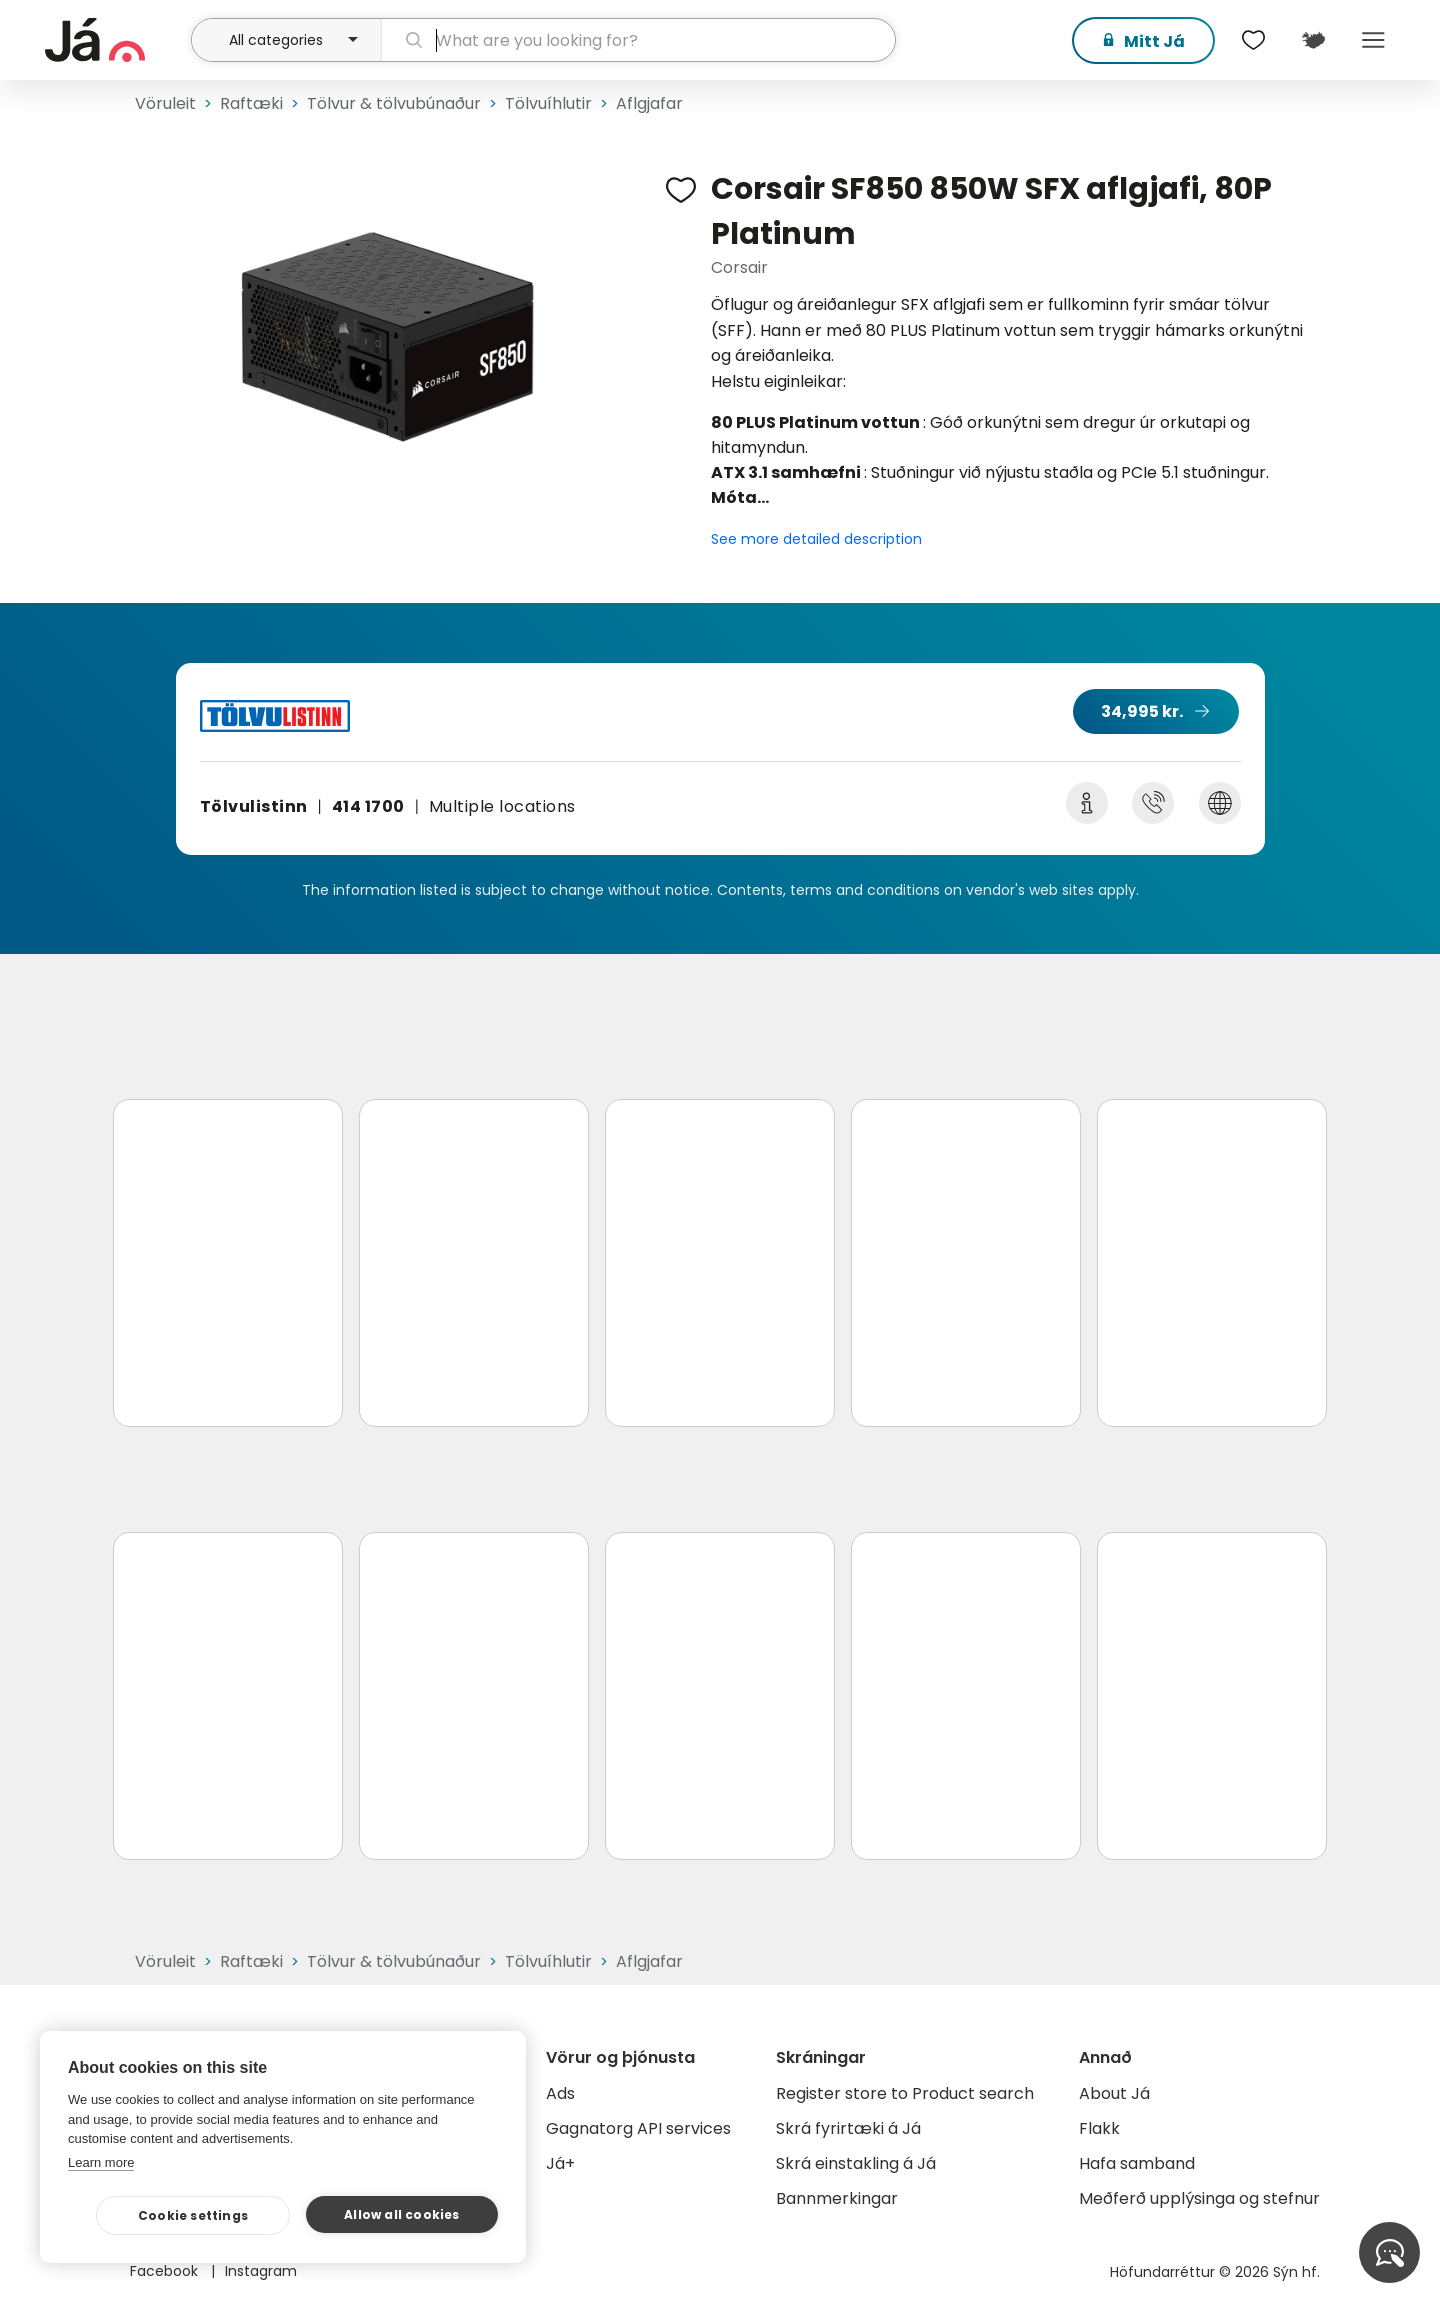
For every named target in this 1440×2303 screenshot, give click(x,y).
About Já (1114, 2093)
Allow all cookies (401, 2214)
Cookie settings (193, 2215)
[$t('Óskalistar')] (1253, 40)
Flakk (1099, 2128)
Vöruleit (165, 103)
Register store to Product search (905, 2093)
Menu (1373, 40)
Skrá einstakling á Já (856, 2163)
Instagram (261, 2271)
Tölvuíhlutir (548, 103)
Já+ (560, 2163)
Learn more (101, 2162)
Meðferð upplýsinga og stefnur (1199, 2198)
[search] (638, 40)
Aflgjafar (649, 103)
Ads (560, 2093)
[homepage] (115, 40)
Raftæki (251, 103)
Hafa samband (1137, 2163)
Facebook (166, 2271)
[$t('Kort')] (1313, 40)
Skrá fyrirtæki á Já (848, 2128)
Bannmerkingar (837, 2198)
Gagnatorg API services (638, 2128)
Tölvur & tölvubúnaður (394, 103)
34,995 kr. (1142, 711)
